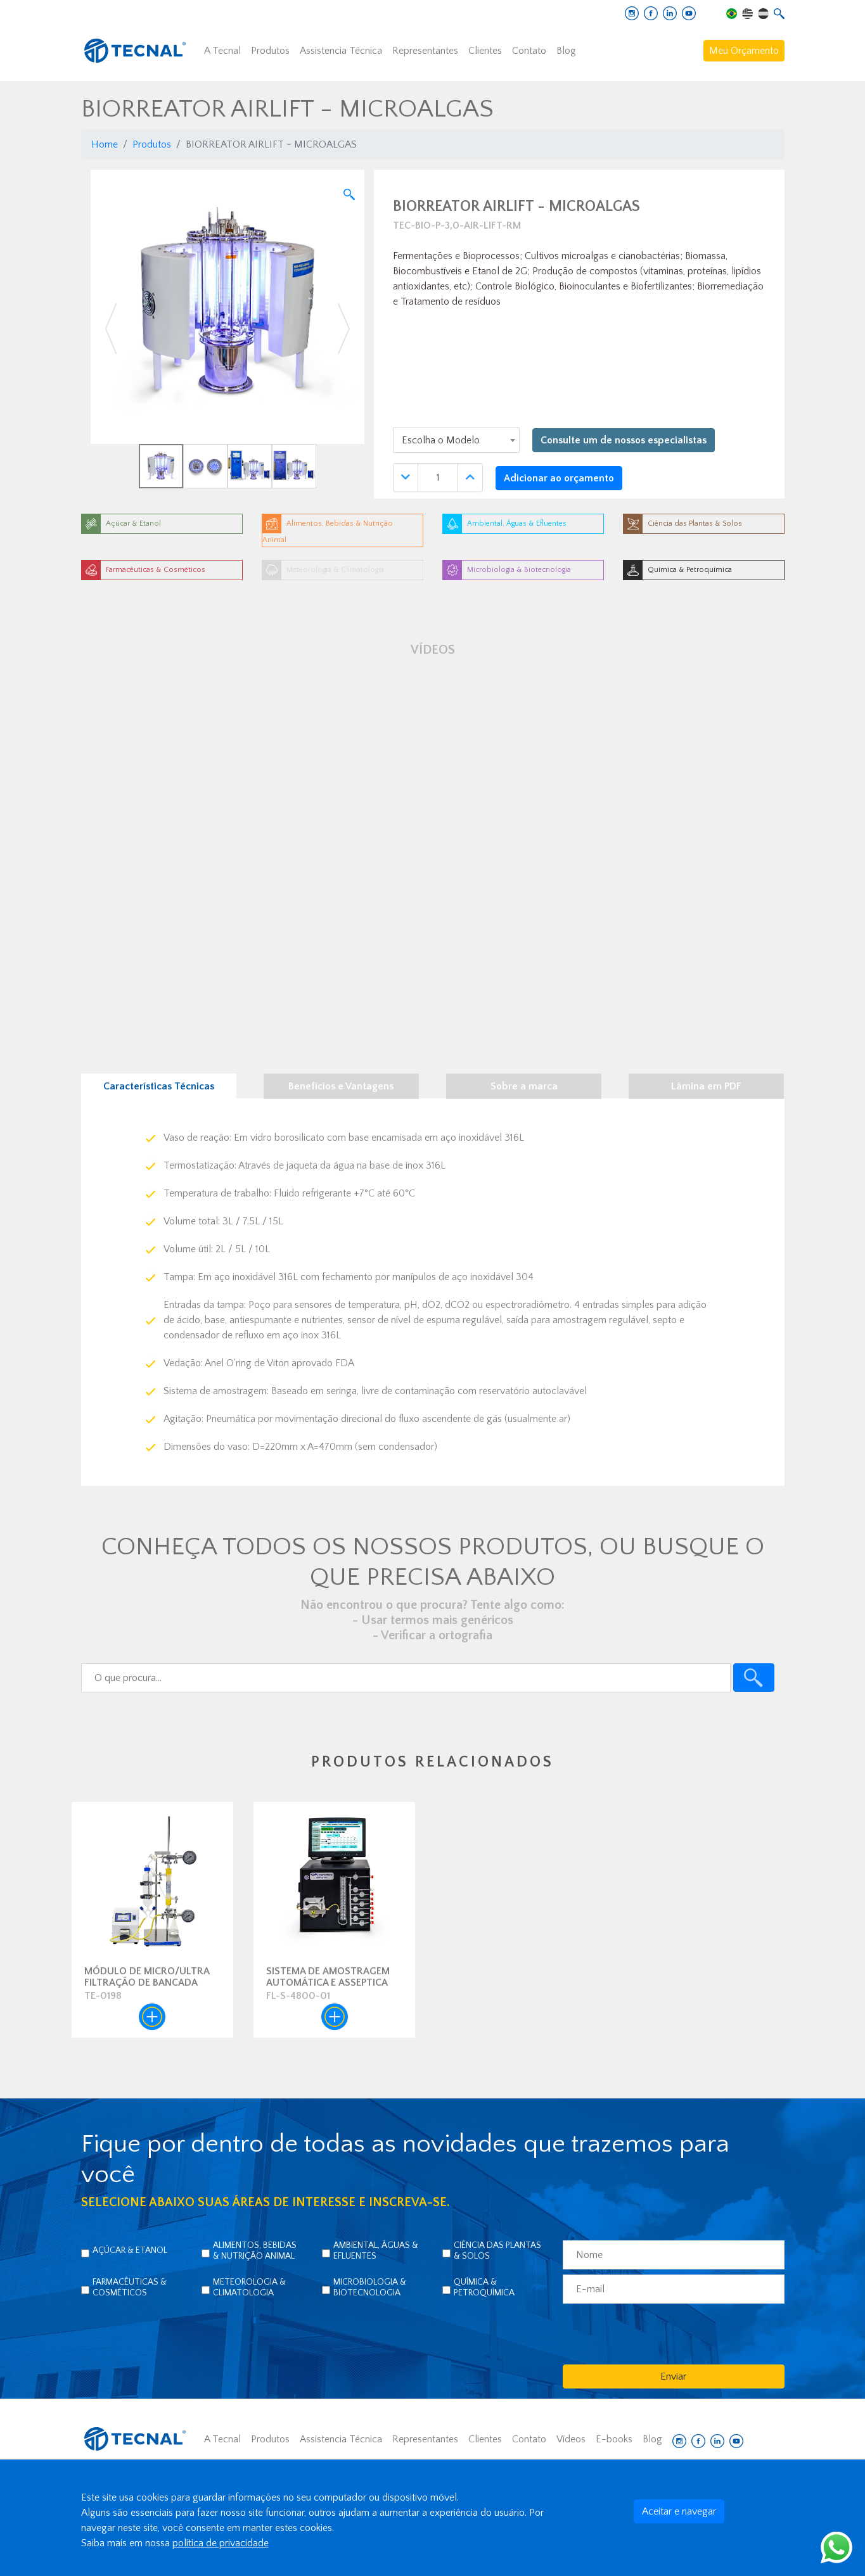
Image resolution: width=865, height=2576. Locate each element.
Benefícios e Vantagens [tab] (341, 1086)
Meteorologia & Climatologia (249, 2287)
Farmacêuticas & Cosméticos (130, 2287)
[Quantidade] (438, 477)
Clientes (485, 50)
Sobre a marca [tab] (524, 1086)
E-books (614, 2439)
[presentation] (659, 2333)
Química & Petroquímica (484, 2287)
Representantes (425, 50)
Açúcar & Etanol (130, 2250)
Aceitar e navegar (679, 2511)
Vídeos (571, 2439)
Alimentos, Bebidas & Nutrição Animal (255, 2250)
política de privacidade (220, 2543)
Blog (566, 50)
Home (104, 144)
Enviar (673, 2376)
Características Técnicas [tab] (158, 1086)
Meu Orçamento (744, 50)
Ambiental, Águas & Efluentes (375, 2250)
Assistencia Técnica (341, 50)
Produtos (270, 50)
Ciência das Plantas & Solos (497, 2250)
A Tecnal (222, 50)
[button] (111, 329)
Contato (529, 50)
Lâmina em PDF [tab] (706, 1086)
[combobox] (456, 440)
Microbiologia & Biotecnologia (369, 2287)
